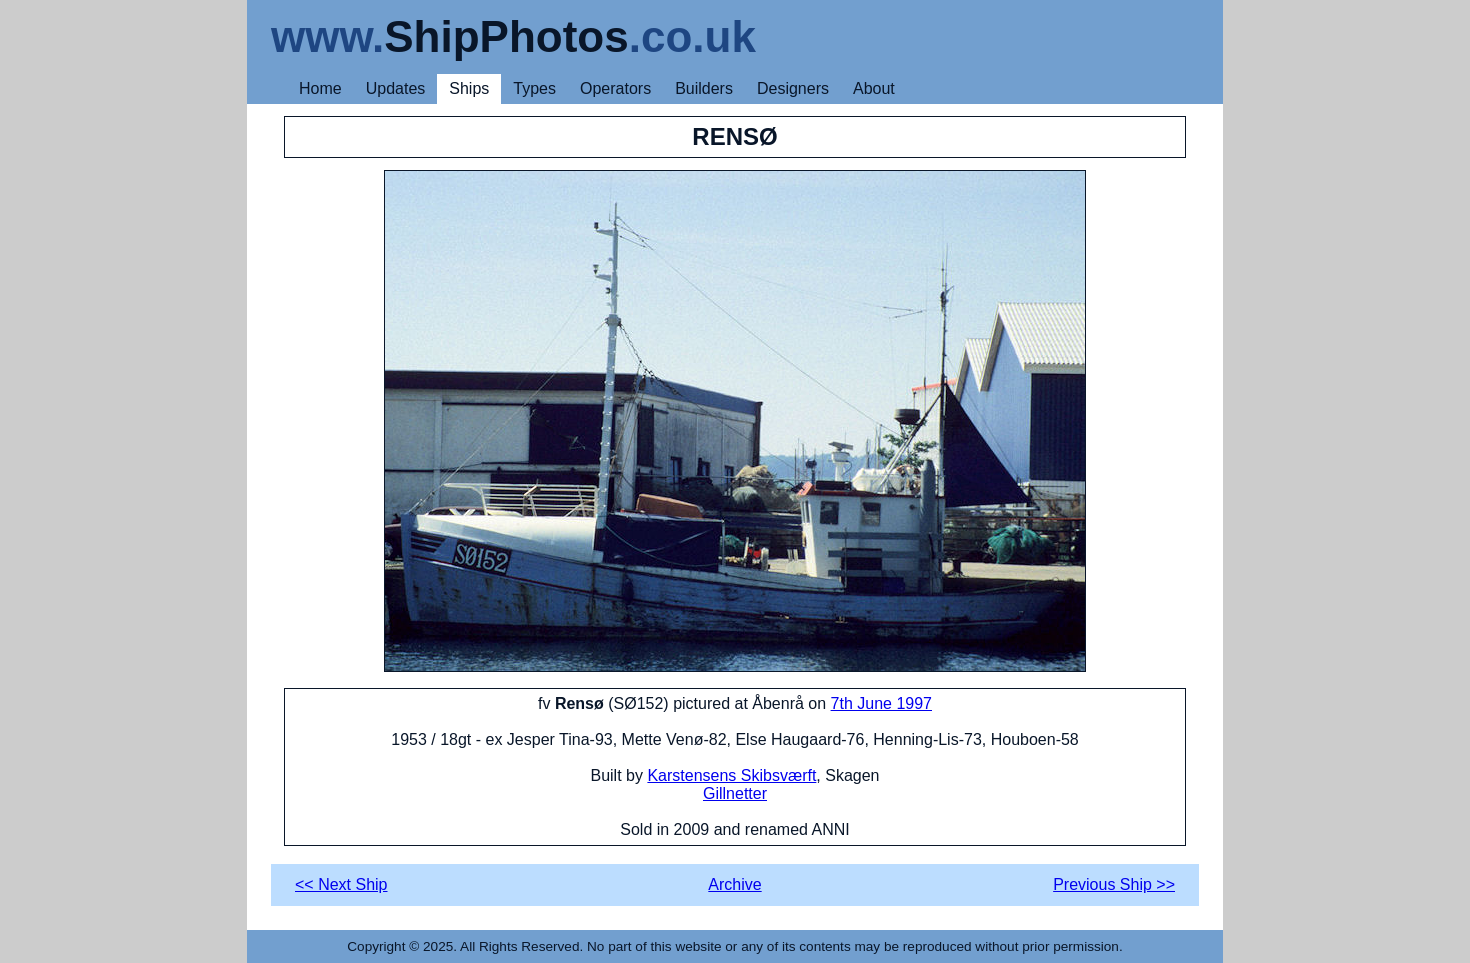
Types (534, 88)
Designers (793, 88)
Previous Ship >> (1114, 884)
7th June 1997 (881, 703)
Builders (704, 88)
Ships (469, 88)
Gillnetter (735, 793)
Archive (734, 884)
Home (320, 88)
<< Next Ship (341, 884)
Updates (396, 88)
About (874, 88)
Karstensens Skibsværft (731, 775)
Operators (615, 88)
